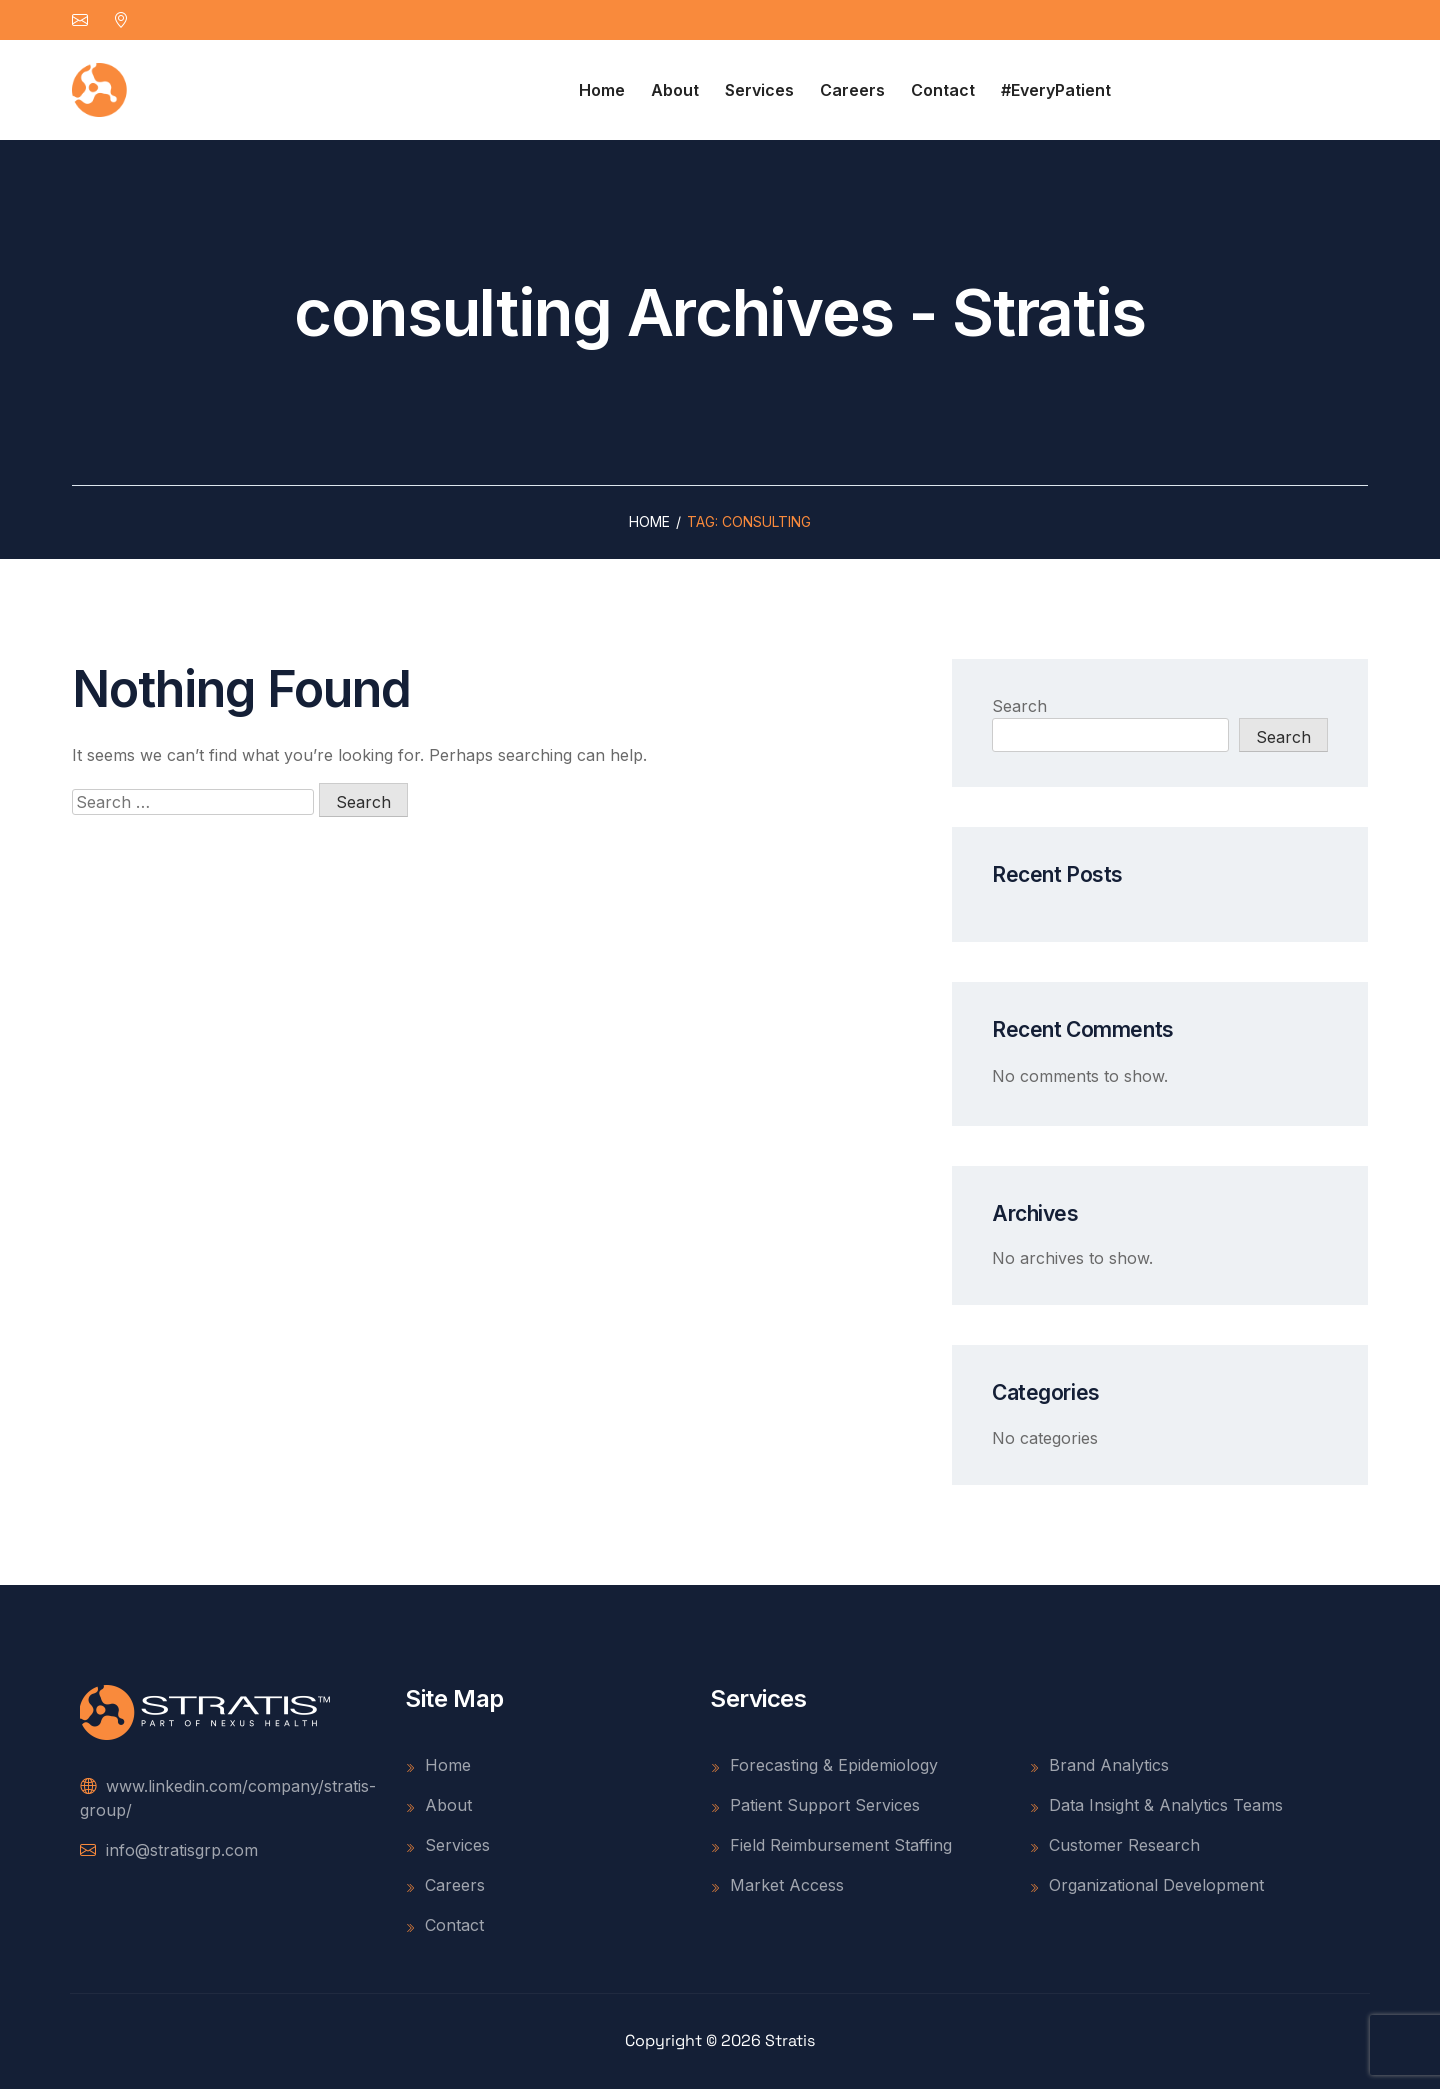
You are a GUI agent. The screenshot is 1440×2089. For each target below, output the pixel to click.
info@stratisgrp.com (169, 1850)
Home (602, 90)
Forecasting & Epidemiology (824, 1765)
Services (759, 90)
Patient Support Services (815, 1805)
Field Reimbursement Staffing (831, 1845)
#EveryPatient (1056, 90)
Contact (943, 90)
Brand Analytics (1099, 1765)
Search (1019, 706)
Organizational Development (1146, 1885)
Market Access (777, 1885)
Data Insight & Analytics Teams (1156, 1805)
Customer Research (1114, 1845)
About (675, 90)
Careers (852, 90)
